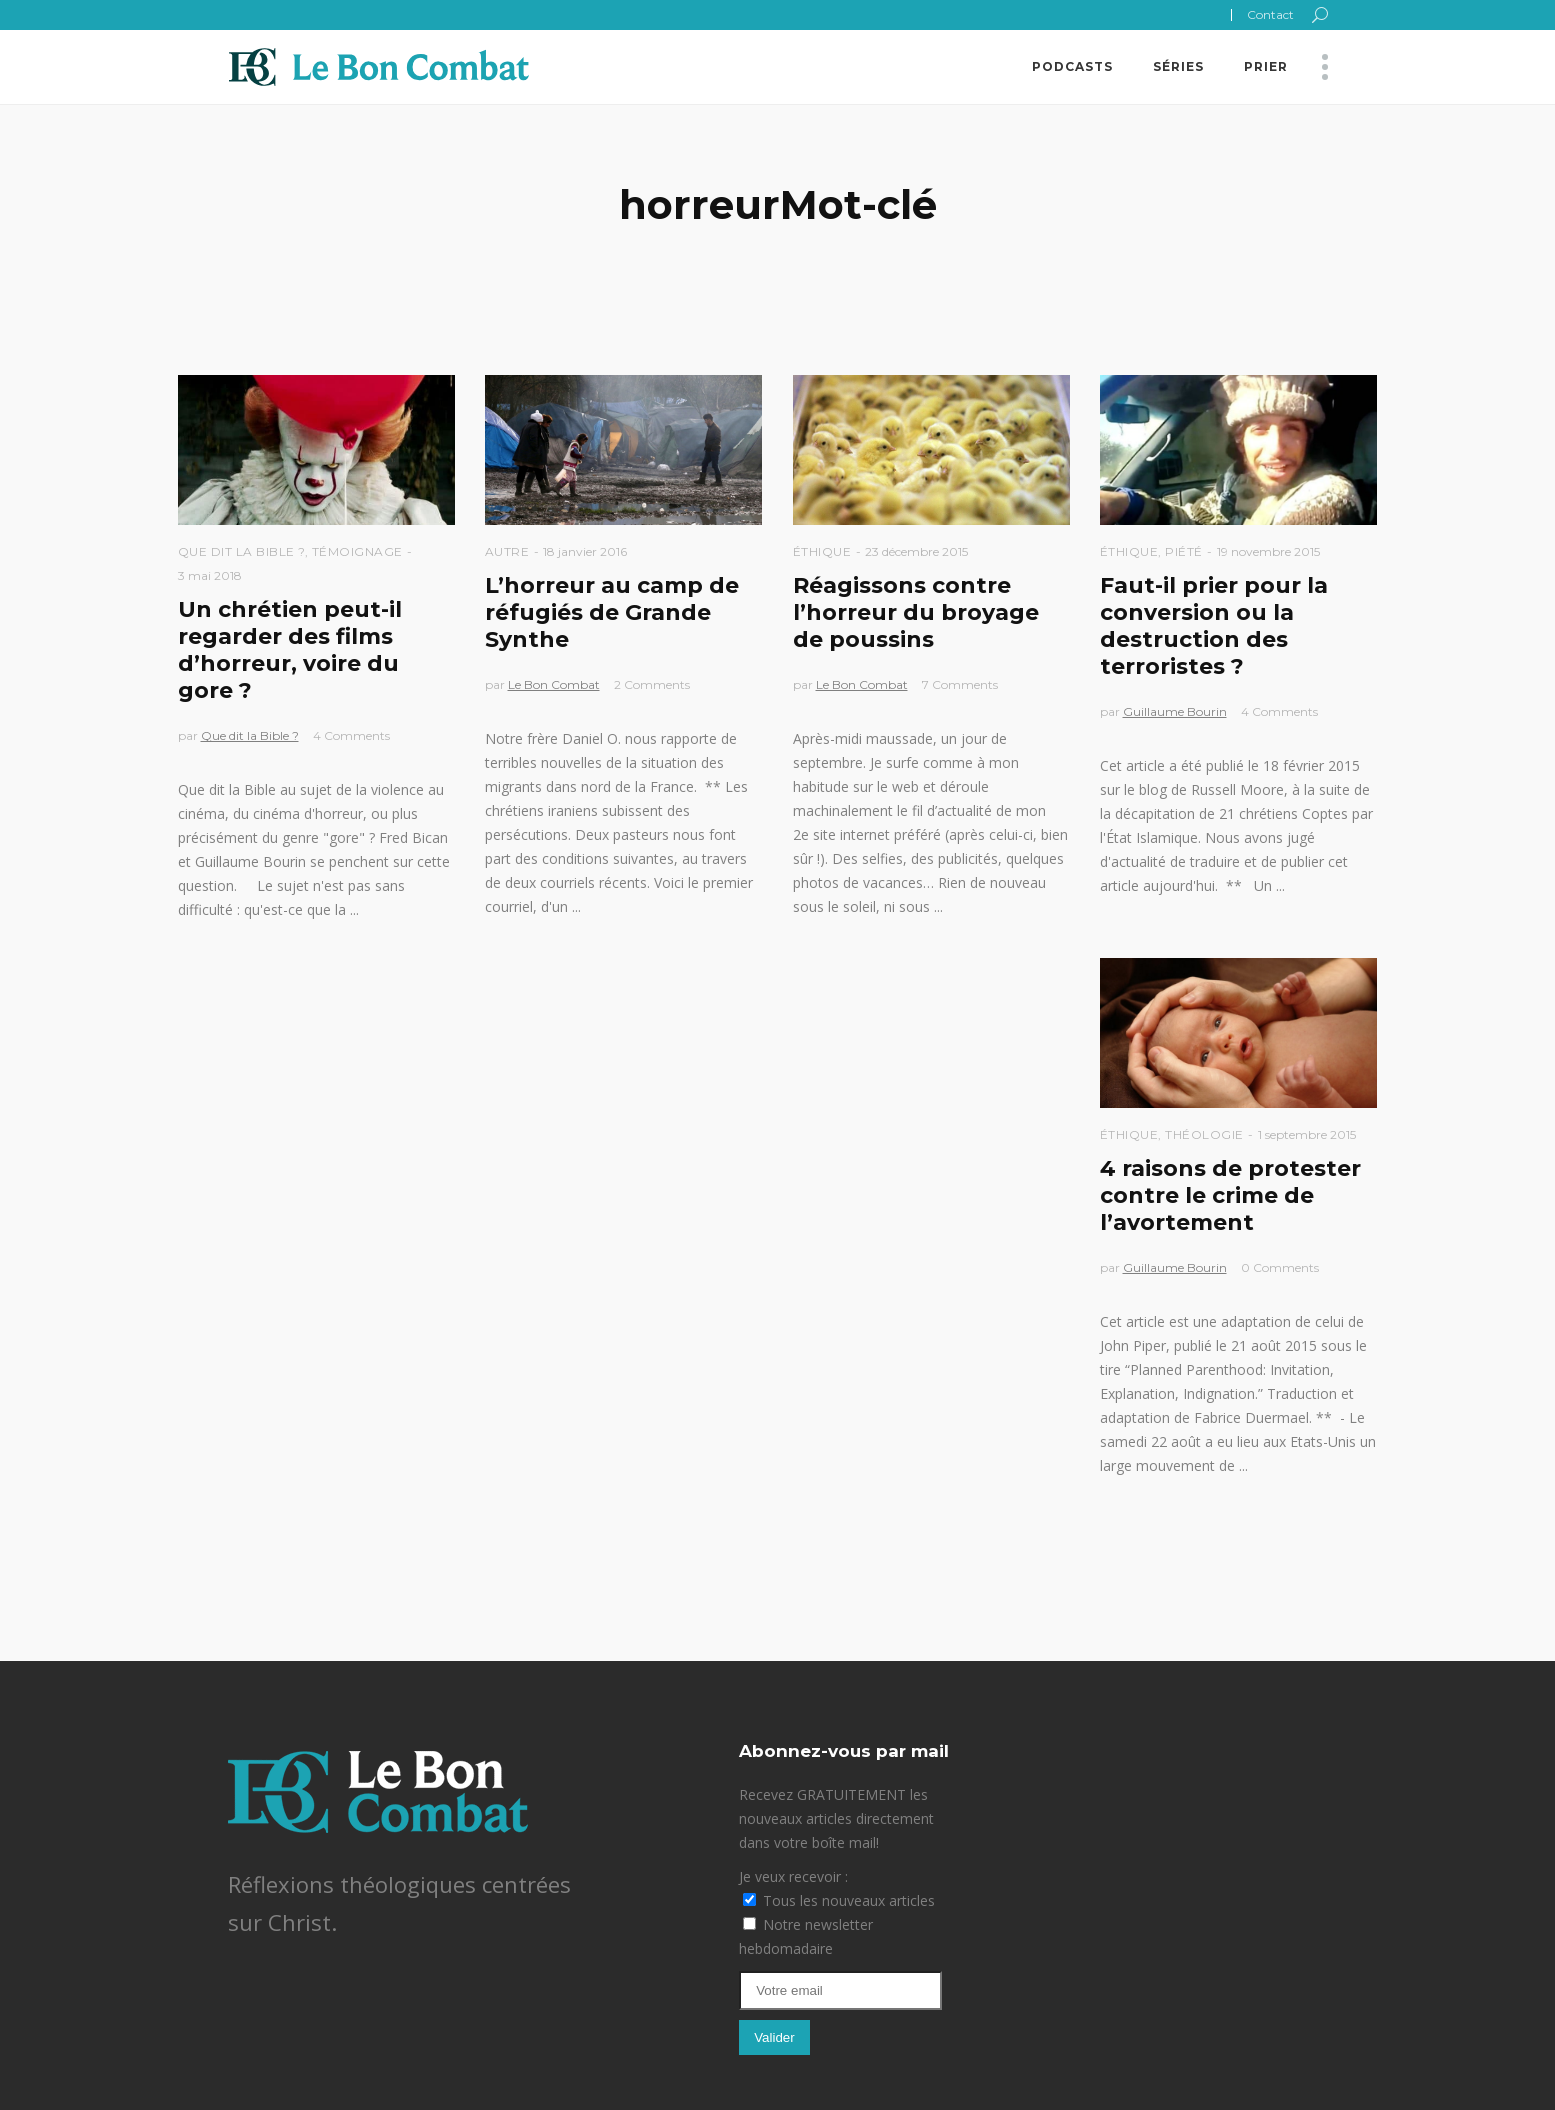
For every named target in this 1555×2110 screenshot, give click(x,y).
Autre (507, 551)
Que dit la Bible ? (241, 551)
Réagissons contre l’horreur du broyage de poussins (916, 612)
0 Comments (1280, 1267)
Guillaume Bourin (1175, 711)
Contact (1270, 14)
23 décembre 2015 (916, 551)
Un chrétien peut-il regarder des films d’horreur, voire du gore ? (290, 650)
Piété (1184, 551)
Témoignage (357, 551)
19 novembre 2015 (1268, 551)
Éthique (822, 551)
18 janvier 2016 (585, 551)
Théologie (1204, 1134)
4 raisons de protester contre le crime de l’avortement (1230, 1195)
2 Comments (652, 684)
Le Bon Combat (554, 684)
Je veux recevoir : (793, 1876)
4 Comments (351, 735)
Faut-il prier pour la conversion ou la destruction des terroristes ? (1214, 626)
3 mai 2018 (210, 575)
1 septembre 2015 (1307, 1134)
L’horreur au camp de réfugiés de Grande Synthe (612, 612)
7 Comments (960, 684)
